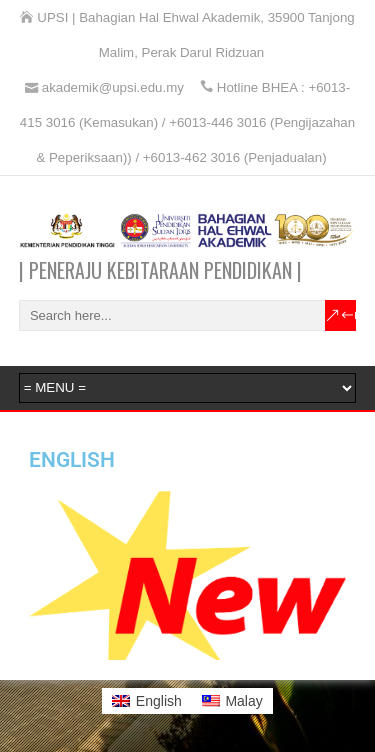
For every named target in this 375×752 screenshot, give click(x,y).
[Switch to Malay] (232, 701)
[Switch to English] (147, 701)
